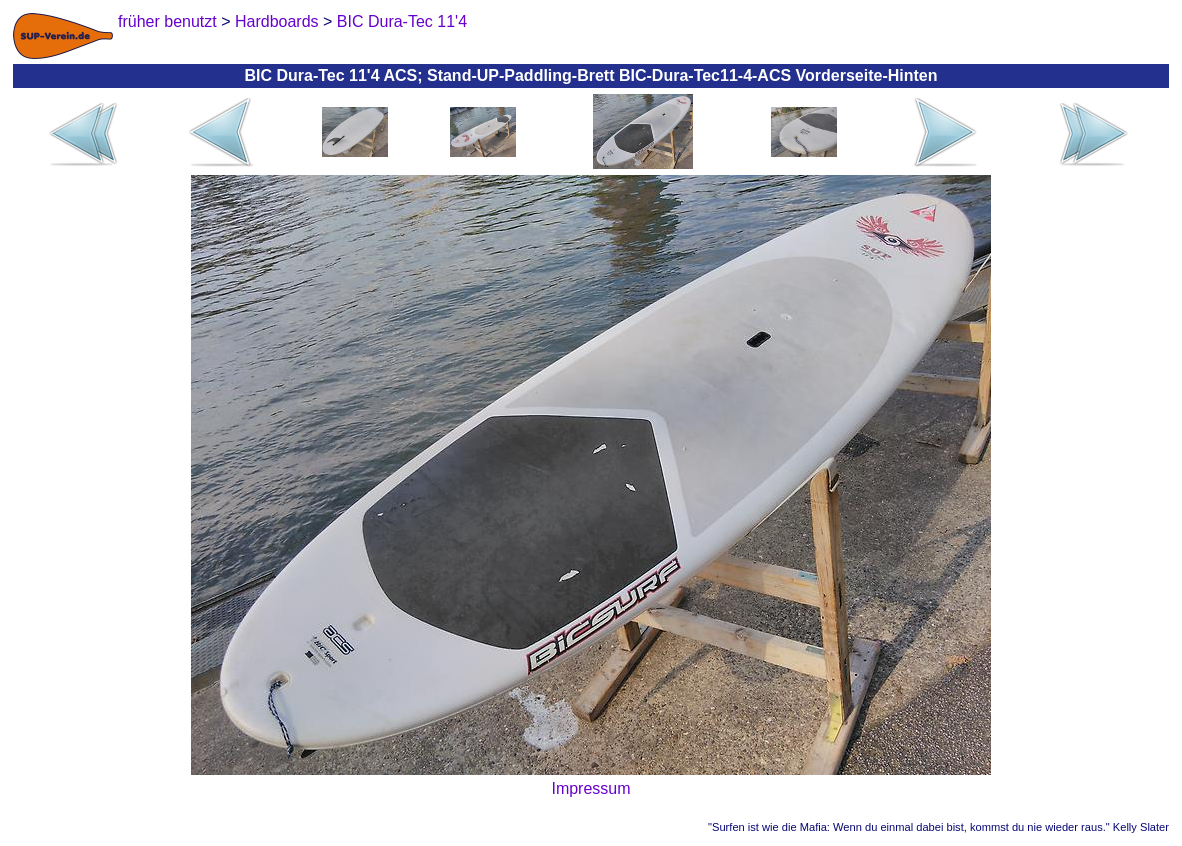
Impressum (590, 788)
